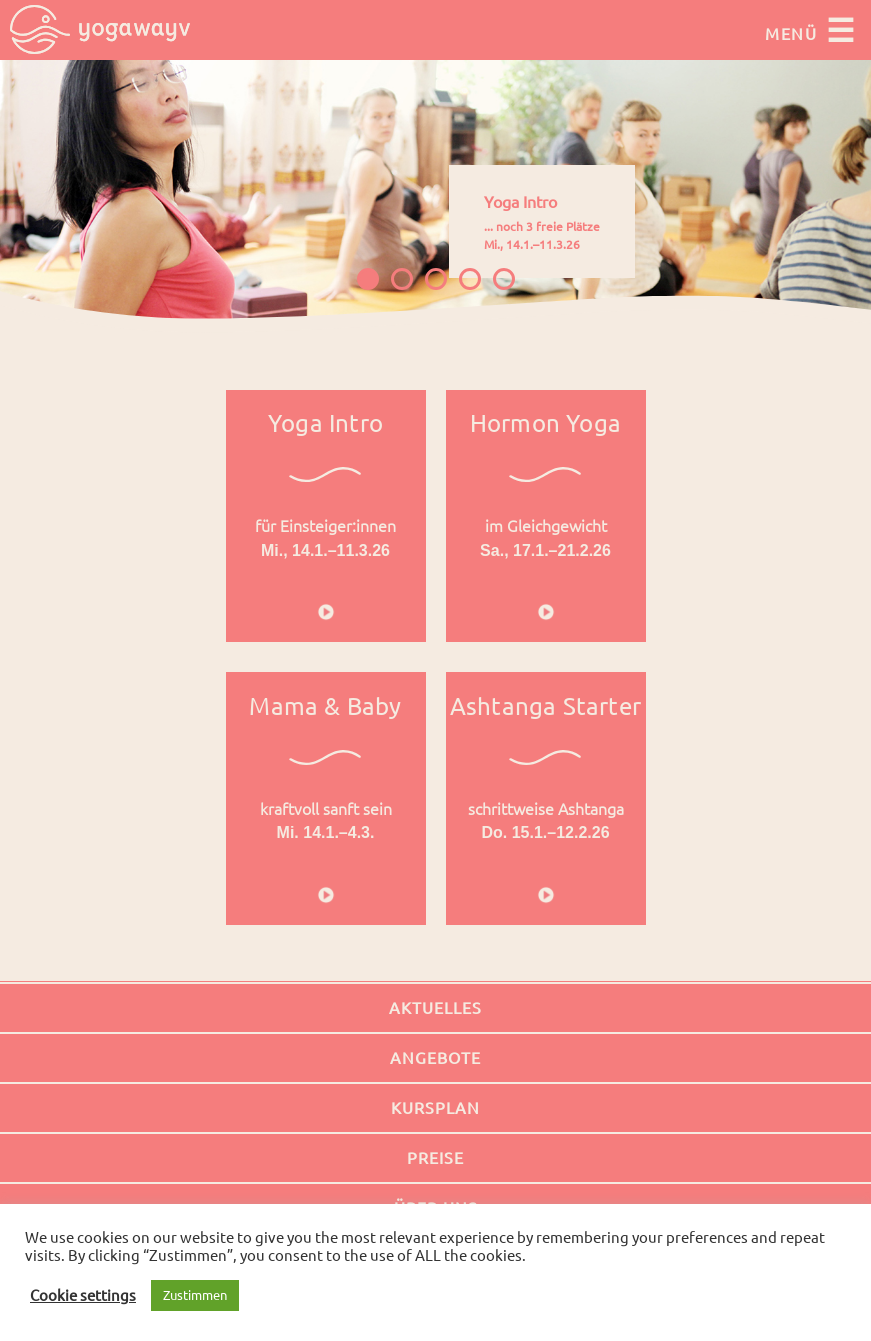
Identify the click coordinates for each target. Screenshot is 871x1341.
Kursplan (435, 1108)
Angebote (435, 1058)
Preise (435, 1158)
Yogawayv (100, 30)
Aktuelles (435, 1008)
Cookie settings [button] (83, 1295)
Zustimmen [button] (195, 1295)
